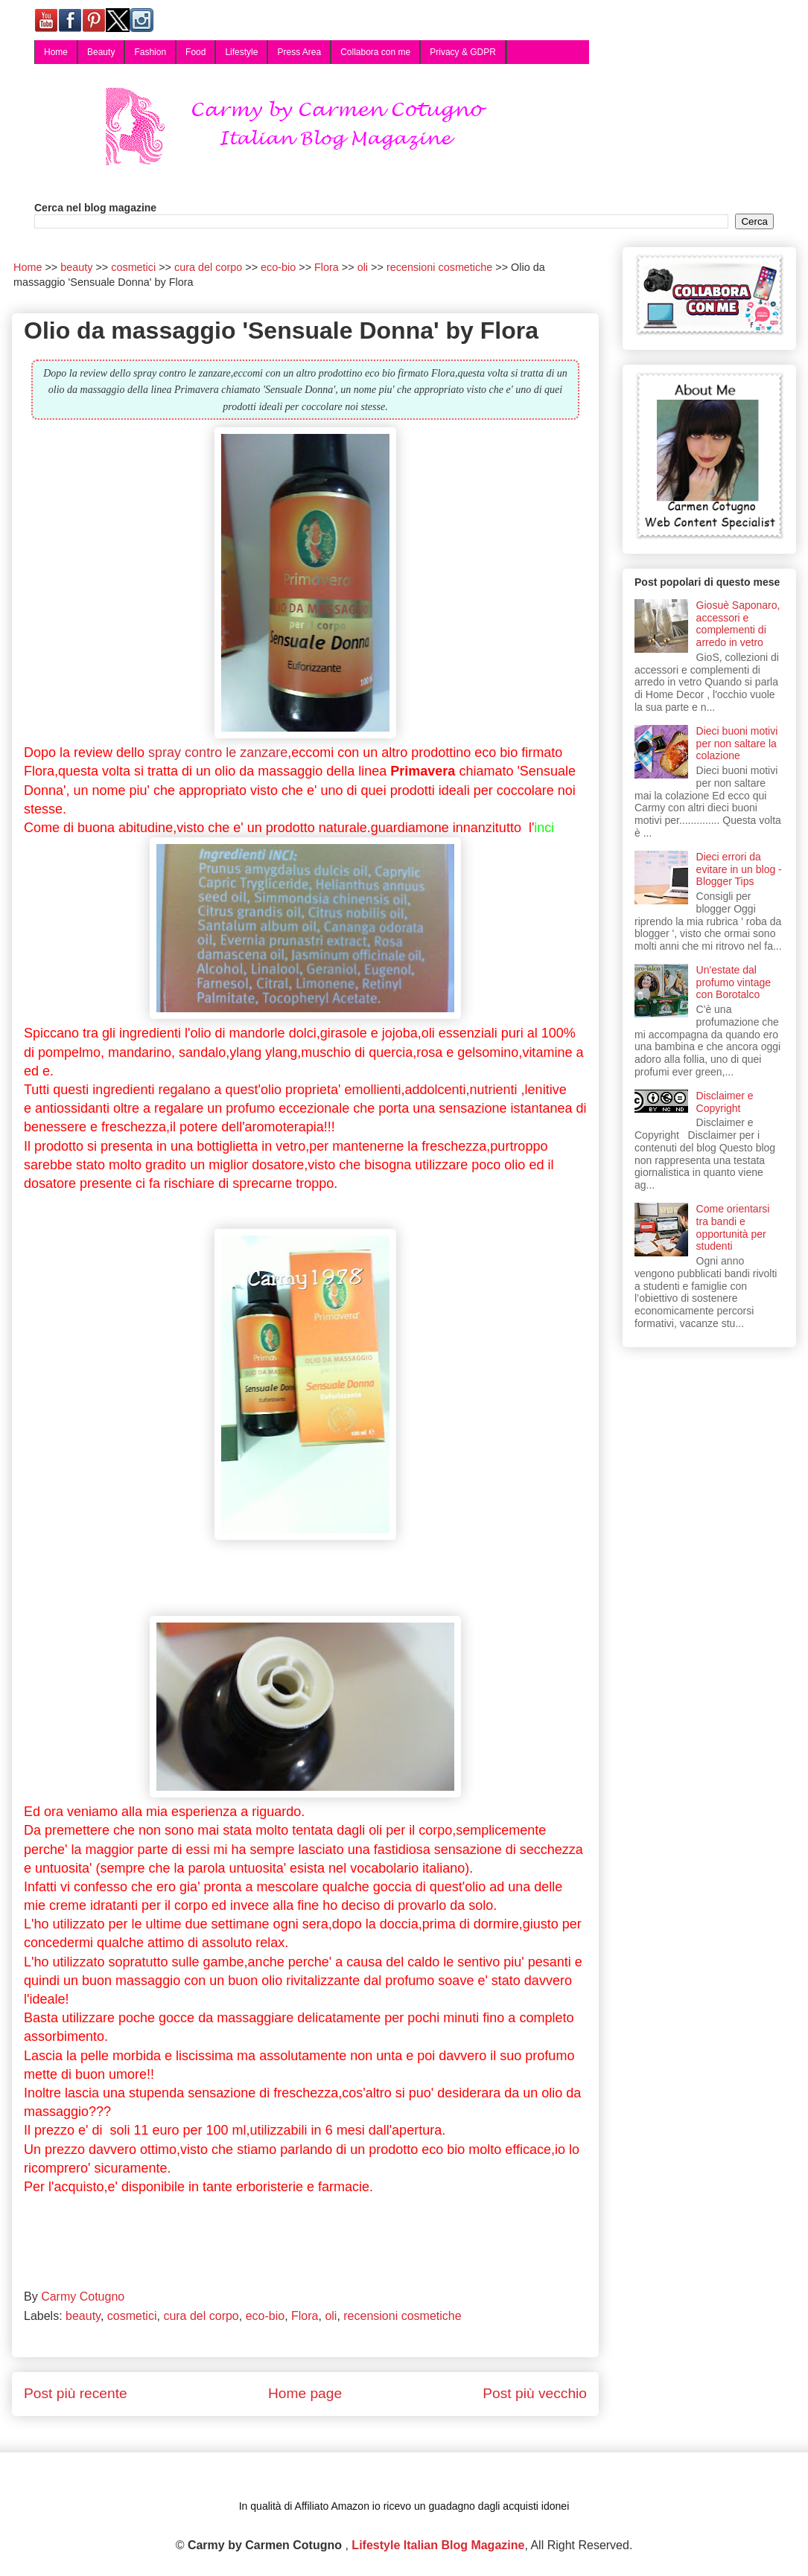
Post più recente (75, 2393)
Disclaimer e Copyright (725, 1102)
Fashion (150, 52)
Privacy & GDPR (463, 52)
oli (331, 2316)
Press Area (299, 52)
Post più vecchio (535, 2393)
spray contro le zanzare (217, 752)
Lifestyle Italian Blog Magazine (437, 2545)
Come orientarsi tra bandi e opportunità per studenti (733, 1227)
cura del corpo (200, 2316)
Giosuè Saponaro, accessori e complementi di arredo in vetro (738, 623)
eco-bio (265, 2316)
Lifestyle (241, 52)
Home (56, 52)
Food (195, 52)
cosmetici (132, 2316)
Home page (305, 2393)
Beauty (101, 52)
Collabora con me (375, 52)
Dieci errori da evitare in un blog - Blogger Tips (739, 869)
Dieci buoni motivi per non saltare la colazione (737, 743)
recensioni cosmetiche (402, 2316)
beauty (83, 2316)
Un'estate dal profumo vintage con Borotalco (733, 982)
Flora (304, 2316)
